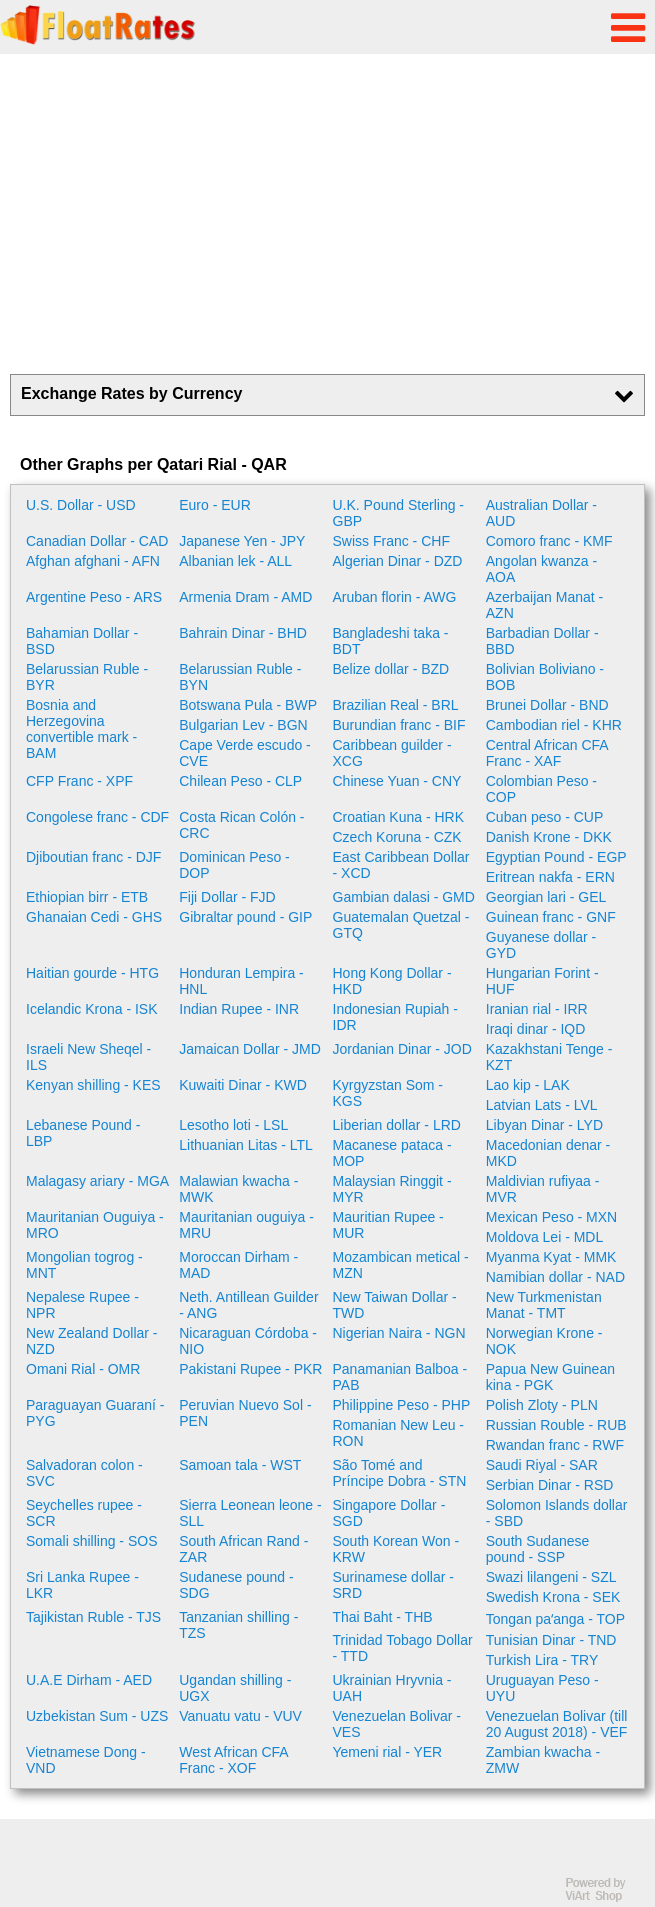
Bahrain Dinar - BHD (243, 633)
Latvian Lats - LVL (542, 1105)
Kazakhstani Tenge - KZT (549, 1057)
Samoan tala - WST (240, 1465)
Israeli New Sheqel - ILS (88, 1057)
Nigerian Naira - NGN (399, 1333)
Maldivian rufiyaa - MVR (543, 1189)
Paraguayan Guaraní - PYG (95, 1413)
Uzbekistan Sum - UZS (97, 1716)
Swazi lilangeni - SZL (551, 1577)
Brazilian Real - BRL (396, 705)
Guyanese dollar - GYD (541, 945)
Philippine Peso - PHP (402, 1405)
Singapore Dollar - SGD (389, 1513)
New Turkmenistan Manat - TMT (544, 1305)
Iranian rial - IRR (537, 1009)
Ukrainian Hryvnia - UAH (392, 1688)
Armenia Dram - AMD (245, 597)
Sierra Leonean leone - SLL (250, 1513)
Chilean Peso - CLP (240, 781)
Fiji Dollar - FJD (227, 897)
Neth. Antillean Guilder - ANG (248, 1305)
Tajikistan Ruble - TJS (93, 1617)
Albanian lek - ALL (235, 561)
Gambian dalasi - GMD (404, 897)
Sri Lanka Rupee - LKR (82, 1585)
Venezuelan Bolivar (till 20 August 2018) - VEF (557, 1724)
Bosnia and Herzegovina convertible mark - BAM (81, 729)
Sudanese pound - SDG (236, 1585)
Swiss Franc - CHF (391, 541)
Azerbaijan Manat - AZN (545, 605)
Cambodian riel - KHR (554, 725)
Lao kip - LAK (528, 1085)
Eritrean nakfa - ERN (550, 877)
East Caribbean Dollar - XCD (401, 865)
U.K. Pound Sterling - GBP (399, 513)
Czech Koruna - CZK (397, 837)
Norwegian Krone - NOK (544, 1341)
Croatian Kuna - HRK (399, 817)
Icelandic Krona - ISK (92, 1009)
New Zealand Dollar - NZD (92, 1341)
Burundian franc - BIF (399, 725)
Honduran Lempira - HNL (241, 981)
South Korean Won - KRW (396, 1549)
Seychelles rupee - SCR (84, 1513)
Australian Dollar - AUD (541, 513)
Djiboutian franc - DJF (93, 857)
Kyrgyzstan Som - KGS (388, 1093)
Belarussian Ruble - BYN (240, 677)
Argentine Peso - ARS (94, 597)
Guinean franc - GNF (551, 917)
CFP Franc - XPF (79, 781)
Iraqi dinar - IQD (536, 1029)
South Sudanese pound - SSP (538, 1549)
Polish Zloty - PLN (542, 1405)
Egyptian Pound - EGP (556, 857)
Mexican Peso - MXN (551, 1217)
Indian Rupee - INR (239, 1009)
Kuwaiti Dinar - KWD (243, 1085)
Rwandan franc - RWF (555, 1445)
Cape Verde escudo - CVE (245, 753)
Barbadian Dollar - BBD (542, 641)
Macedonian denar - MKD (548, 1153)
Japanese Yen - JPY (242, 541)
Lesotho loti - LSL (233, 1125)
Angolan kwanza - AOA (541, 569)
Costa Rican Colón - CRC (241, 825)
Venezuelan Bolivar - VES (397, 1724)
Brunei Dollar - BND (547, 705)
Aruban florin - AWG (395, 597)
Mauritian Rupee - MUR (388, 1225)
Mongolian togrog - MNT (84, 1265)
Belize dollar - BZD (391, 669)
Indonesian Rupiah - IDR (395, 1017)
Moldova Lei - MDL (545, 1237)
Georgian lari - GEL (546, 897)
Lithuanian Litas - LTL (246, 1145)
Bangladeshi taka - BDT (391, 641)
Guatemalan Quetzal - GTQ (401, 925)
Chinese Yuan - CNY (397, 781)
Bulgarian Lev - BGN (243, 725)
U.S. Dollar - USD (81, 505)
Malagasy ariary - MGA (97, 1181)
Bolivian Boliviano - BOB (545, 677)
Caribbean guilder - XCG (392, 753)
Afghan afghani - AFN (93, 561)
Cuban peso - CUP (545, 817)
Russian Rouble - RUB (556, 1425)
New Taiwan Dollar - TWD (395, 1305)
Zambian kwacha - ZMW (543, 1760)
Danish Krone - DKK (549, 837)
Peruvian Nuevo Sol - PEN (245, 1413)
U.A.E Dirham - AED (89, 1680)
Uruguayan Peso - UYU (542, 1688)
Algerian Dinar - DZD (398, 561)
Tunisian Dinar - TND (551, 1640)
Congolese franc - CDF (97, 817)
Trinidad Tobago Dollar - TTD (403, 1648)
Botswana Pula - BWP (248, 705)
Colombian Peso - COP (541, 789)
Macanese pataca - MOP (392, 1153)
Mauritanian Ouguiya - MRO (95, 1225)
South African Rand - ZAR (243, 1549)
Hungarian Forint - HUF (542, 981)
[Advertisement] (327, 214)
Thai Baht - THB (383, 1617)
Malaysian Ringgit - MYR (392, 1189)
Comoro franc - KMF (549, 541)
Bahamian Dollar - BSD (82, 641)
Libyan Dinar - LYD (544, 1125)
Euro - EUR (215, 505)
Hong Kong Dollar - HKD (392, 981)
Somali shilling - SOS (92, 1541)
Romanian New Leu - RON (399, 1433)
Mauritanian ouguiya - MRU (246, 1225)
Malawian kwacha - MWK (238, 1189)
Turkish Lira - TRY (542, 1660)
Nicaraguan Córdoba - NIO (248, 1341)
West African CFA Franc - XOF (233, 1760)
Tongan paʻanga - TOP (555, 1619)
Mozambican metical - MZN (401, 1265)
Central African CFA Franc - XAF (547, 753)
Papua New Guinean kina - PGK (550, 1377)
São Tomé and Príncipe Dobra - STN (400, 1473)
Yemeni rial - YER (388, 1752)
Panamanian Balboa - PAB (400, 1377)
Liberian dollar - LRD (397, 1125)
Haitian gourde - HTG (92, 973)
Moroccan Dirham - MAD (238, 1265)
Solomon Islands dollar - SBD (557, 1513)
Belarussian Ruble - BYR (87, 677)
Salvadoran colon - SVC (84, 1473)
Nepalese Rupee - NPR (82, 1305)
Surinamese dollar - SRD (393, 1585)
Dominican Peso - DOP (234, 865)
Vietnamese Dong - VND (86, 1760)
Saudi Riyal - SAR (542, 1465)
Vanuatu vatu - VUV (240, 1716)
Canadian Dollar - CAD (97, 541)
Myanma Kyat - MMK (551, 1257)
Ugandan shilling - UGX (235, 1688)
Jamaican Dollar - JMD (250, 1049)
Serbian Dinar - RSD (550, 1485)
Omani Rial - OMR (83, 1369)
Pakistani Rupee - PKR (250, 1369)
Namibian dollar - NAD (555, 1277)
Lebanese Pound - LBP (83, 1133)
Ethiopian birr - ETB (87, 897)
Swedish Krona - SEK (553, 1597)
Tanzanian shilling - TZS (238, 1625)
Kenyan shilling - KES (93, 1085)
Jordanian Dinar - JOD (402, 1049)
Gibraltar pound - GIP (245, 917)
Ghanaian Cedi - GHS (94, 917)
